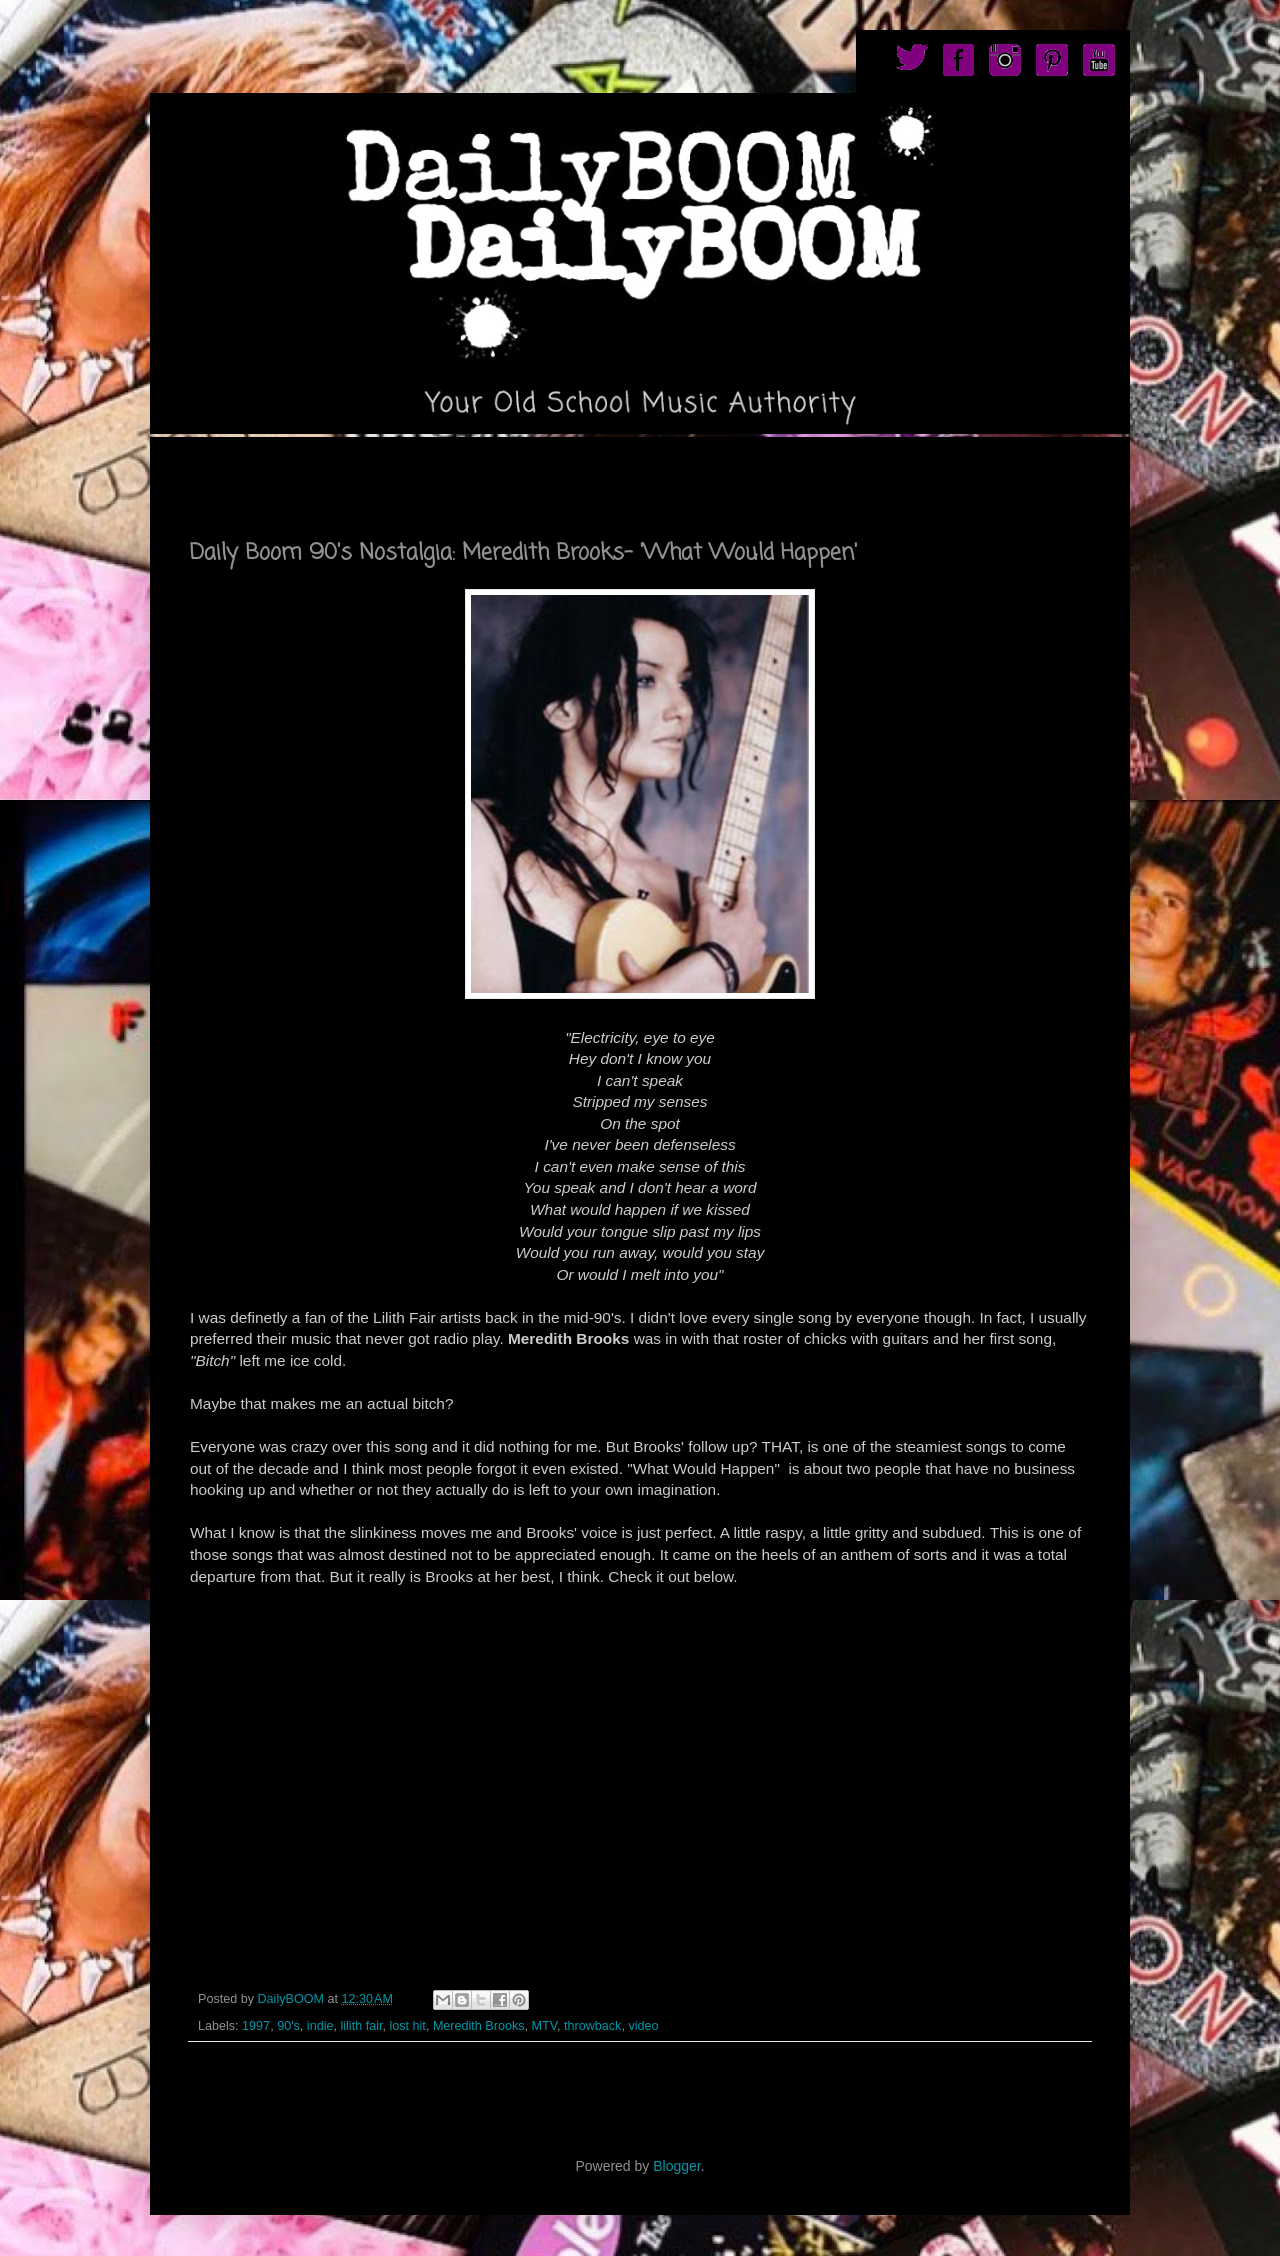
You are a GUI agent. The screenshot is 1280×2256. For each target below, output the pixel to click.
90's (288, 2026)
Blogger (676, 2166)
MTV (544, 2026)
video (643, 2026)
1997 (256, 2026)
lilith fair (361, 2026)
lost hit (407, 2026)
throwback (592, 2026)
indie (320, 2026)
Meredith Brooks (479, 2026)
